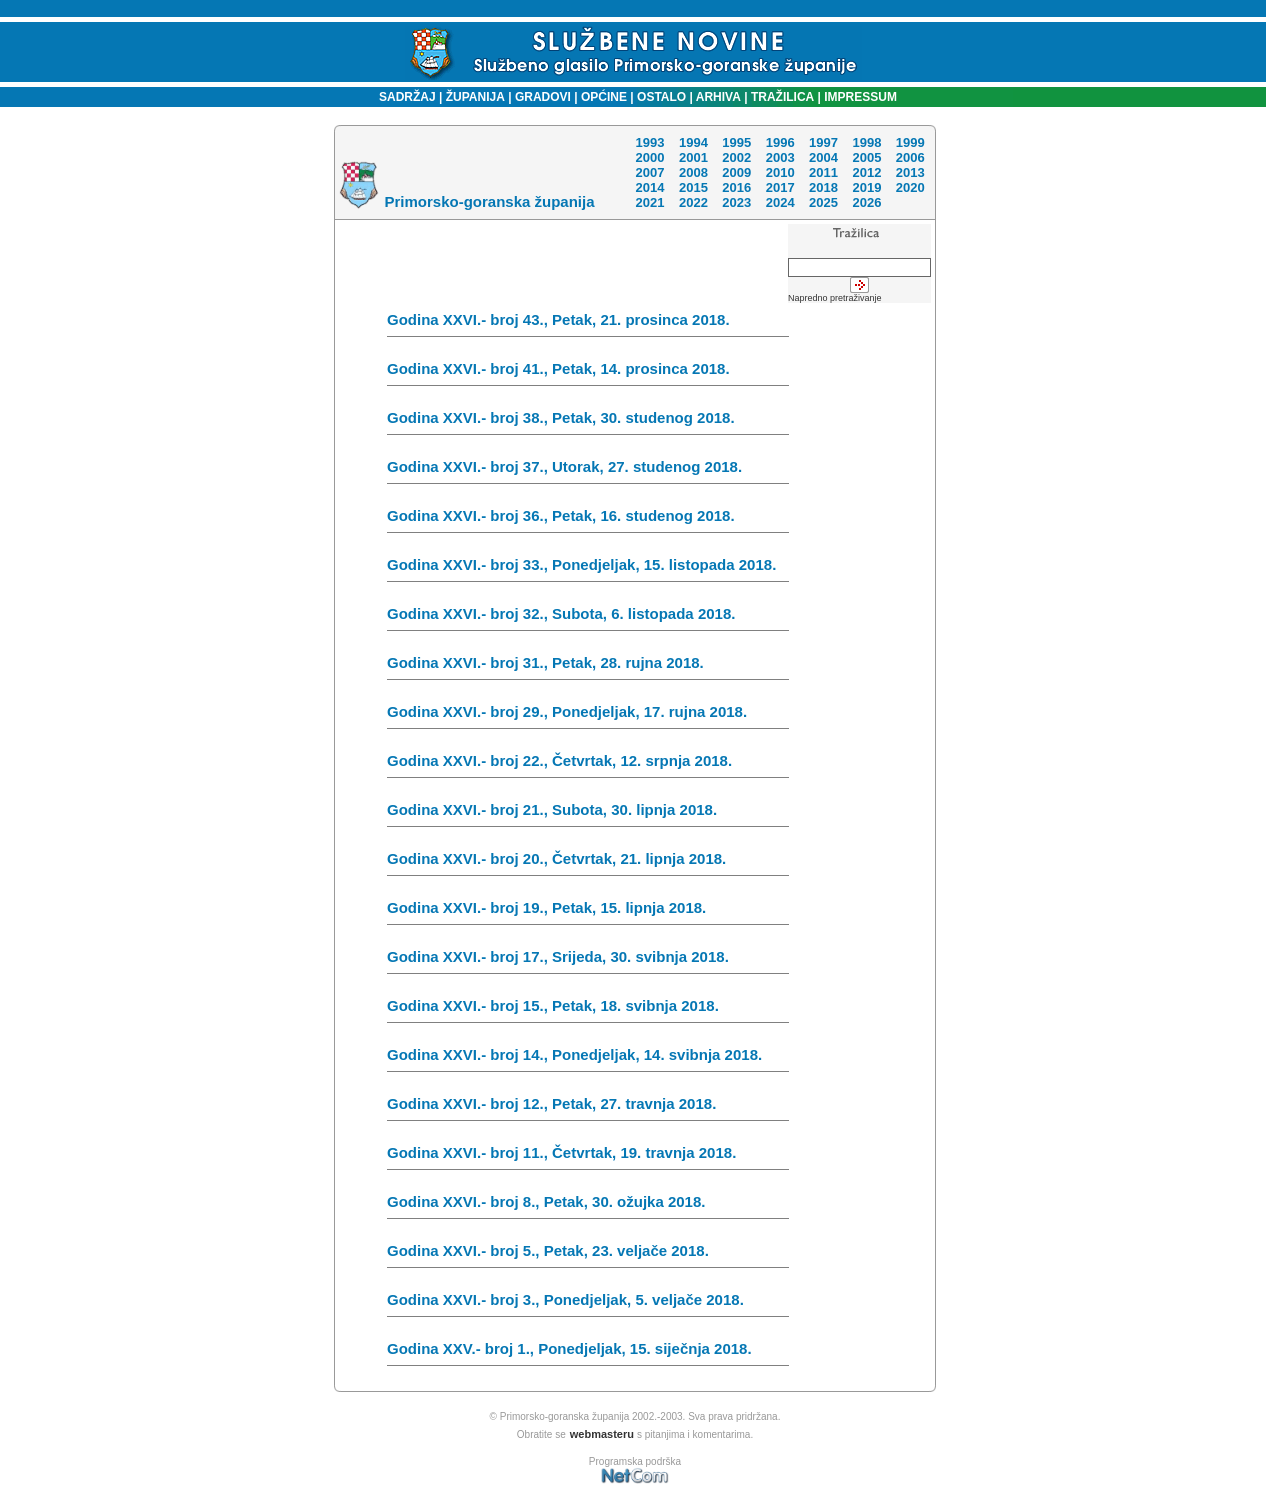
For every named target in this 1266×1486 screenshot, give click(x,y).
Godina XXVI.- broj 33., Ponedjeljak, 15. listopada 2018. (588, 569)
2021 (649, 202)
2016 (736, 187)
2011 (823, 172)
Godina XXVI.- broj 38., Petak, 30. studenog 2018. (588, 422)
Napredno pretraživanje (835, 298)
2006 (910, 157)
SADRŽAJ (402, 97)
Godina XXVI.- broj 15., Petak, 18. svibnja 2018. (588, 1010)
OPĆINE (604, 97)
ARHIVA (717, 97)
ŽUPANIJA (475, 97)
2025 (823, 202)
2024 (780, 202)
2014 (649, 187)
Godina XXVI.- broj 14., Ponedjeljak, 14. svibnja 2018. (588, 1059)
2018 (823, 187)
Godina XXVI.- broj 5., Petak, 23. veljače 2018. (588, 1255)
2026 (866, 202)
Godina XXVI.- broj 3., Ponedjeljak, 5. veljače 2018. (588, 1304)
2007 (649, 172)
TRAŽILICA (781, 97)
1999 (910, 142)
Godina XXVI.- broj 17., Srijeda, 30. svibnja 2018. (588, 961)
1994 (693, 142)
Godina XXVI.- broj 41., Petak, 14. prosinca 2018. (588, 373)
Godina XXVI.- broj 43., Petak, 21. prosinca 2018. (588, 324)
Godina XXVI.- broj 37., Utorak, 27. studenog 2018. (588, 471)
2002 (736, 157)
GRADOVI (543, 97)
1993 (649, 142)
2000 (649, 157)
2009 (736, 172)
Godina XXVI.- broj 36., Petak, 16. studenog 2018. (588, 520)
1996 (780, 142)
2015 (693, 187)
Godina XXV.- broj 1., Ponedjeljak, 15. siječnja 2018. (588, 1353)
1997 (823, 142)
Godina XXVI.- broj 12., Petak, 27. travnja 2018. (588, 1108)
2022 (693, 202)
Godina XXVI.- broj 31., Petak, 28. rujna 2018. (588, 667)
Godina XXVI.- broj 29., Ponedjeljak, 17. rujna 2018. (588, 716)
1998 (866, 142)
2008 (693, 172)
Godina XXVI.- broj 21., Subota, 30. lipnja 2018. (588, 814)
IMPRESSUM (860, 97)
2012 (866, 172)
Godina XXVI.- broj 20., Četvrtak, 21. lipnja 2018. (588, 863)
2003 (780, 157)
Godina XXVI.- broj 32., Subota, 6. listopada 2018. (588, 618)
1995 (736, 142)
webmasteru (602, 1434)
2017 (780, 187)
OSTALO (661, 97)
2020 (910, 187)
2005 (866, 157)
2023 (736, 202)
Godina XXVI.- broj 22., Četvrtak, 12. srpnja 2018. (588, 765)
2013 (910, 172)
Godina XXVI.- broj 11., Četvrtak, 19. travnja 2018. (588, 1157)
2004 (823, 157)
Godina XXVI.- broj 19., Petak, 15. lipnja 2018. (588, 912)
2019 (866, 187)
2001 (693, 157)
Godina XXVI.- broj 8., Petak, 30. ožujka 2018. (588, 1206)
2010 (780, 172)
